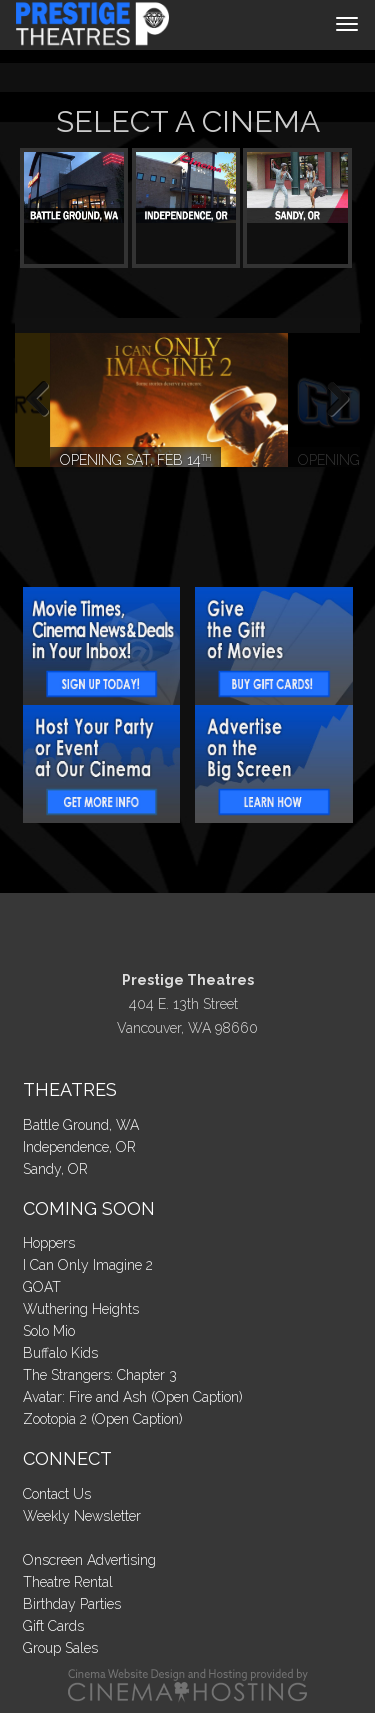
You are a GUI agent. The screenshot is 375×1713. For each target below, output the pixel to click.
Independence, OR (79, 1147)
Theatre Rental (68, 1582)
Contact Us (57, 1494)
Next (330, 400)
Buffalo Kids (60, 1353)
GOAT (42, 1287)
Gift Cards (53, 1626)
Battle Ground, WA (81, 1125)
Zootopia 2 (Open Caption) (103, 1419)
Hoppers (49, 1243)
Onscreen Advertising (89, 1560)
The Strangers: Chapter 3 (100, 1375)
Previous (45, 400)
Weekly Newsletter (82, 1516)
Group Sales (60, 1648)
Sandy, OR (55, 1169)
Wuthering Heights (81, 1309)
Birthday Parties (72, 1604)
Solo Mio (49, 1331)
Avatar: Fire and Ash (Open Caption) (133, 1397)
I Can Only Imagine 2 (88, 1265)
